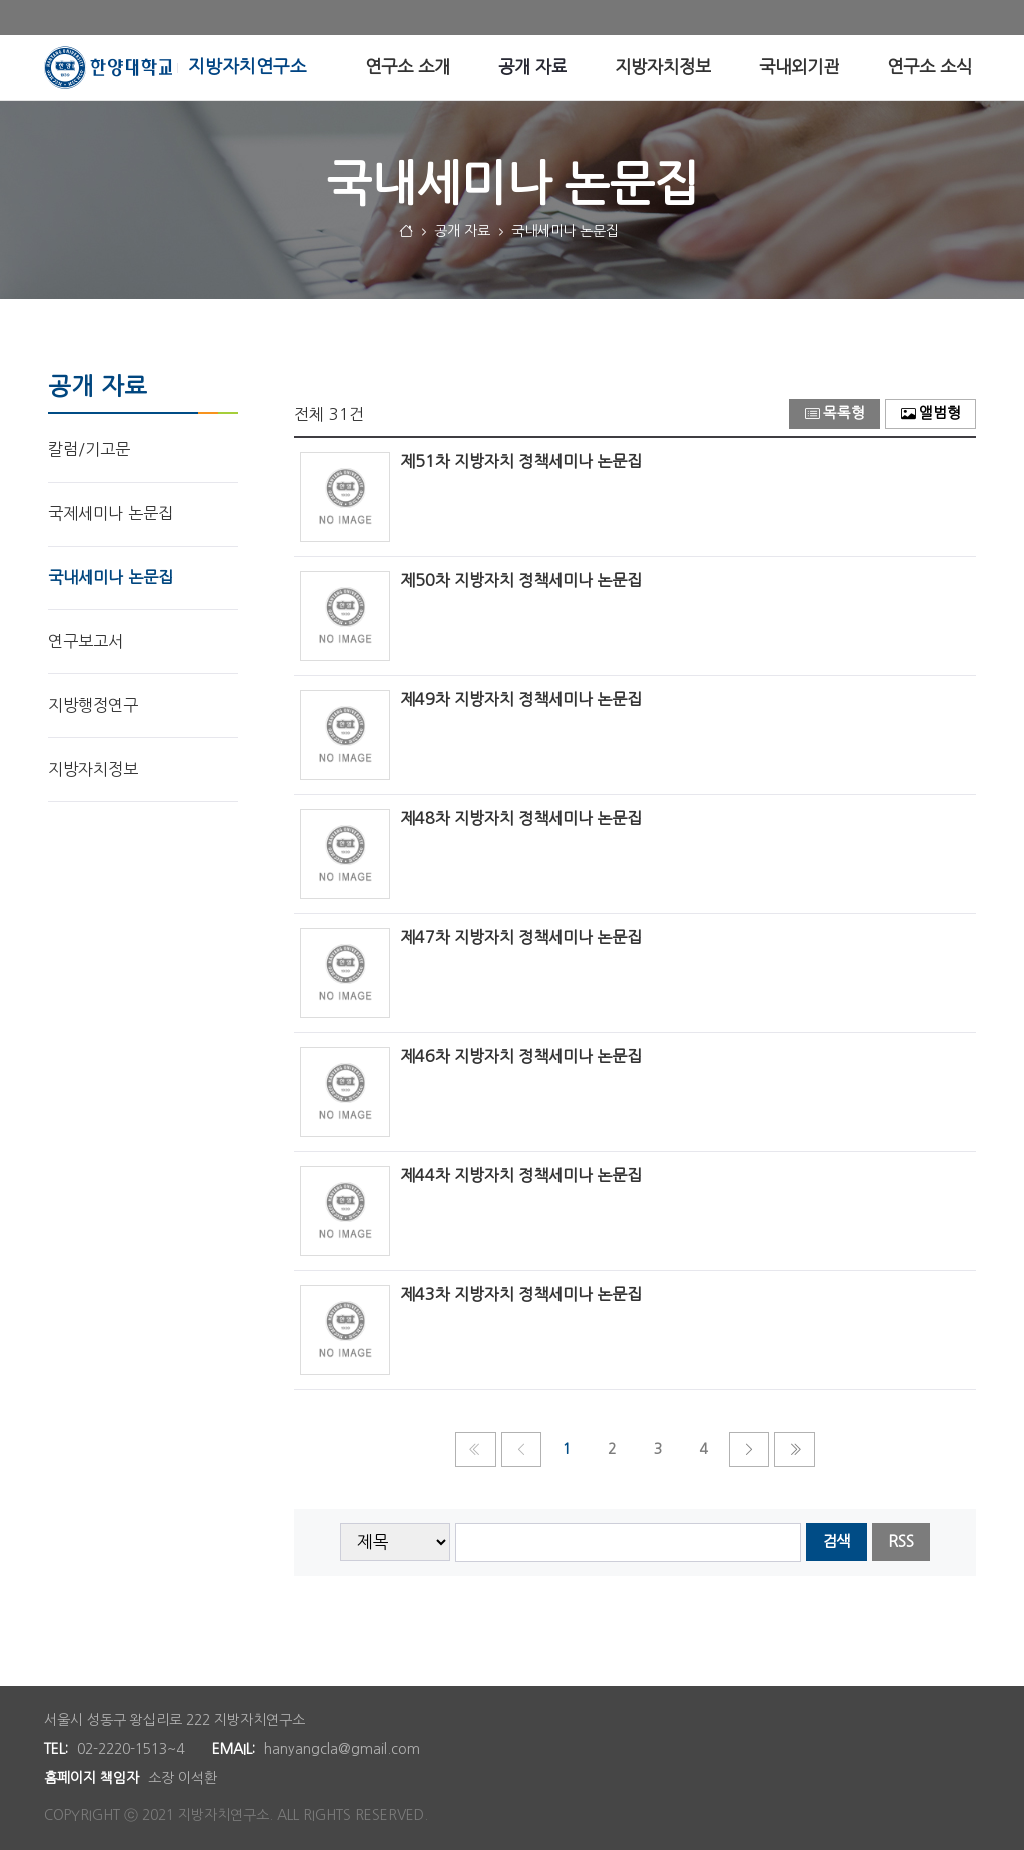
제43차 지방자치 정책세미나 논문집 (521, 1294)
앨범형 (931, 413)
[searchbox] (628, 1542)
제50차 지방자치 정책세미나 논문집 (521, 580)
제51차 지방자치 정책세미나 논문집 (521, 461)
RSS (901, 1541)
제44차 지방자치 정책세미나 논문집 (521, 1175)
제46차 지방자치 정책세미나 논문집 (521, 1056)
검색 (836, 1541)
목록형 (835, 413)
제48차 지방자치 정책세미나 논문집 (521, 818)
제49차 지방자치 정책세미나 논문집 (521, 699)
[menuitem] (407, 67)
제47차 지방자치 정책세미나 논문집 (521, 937)
